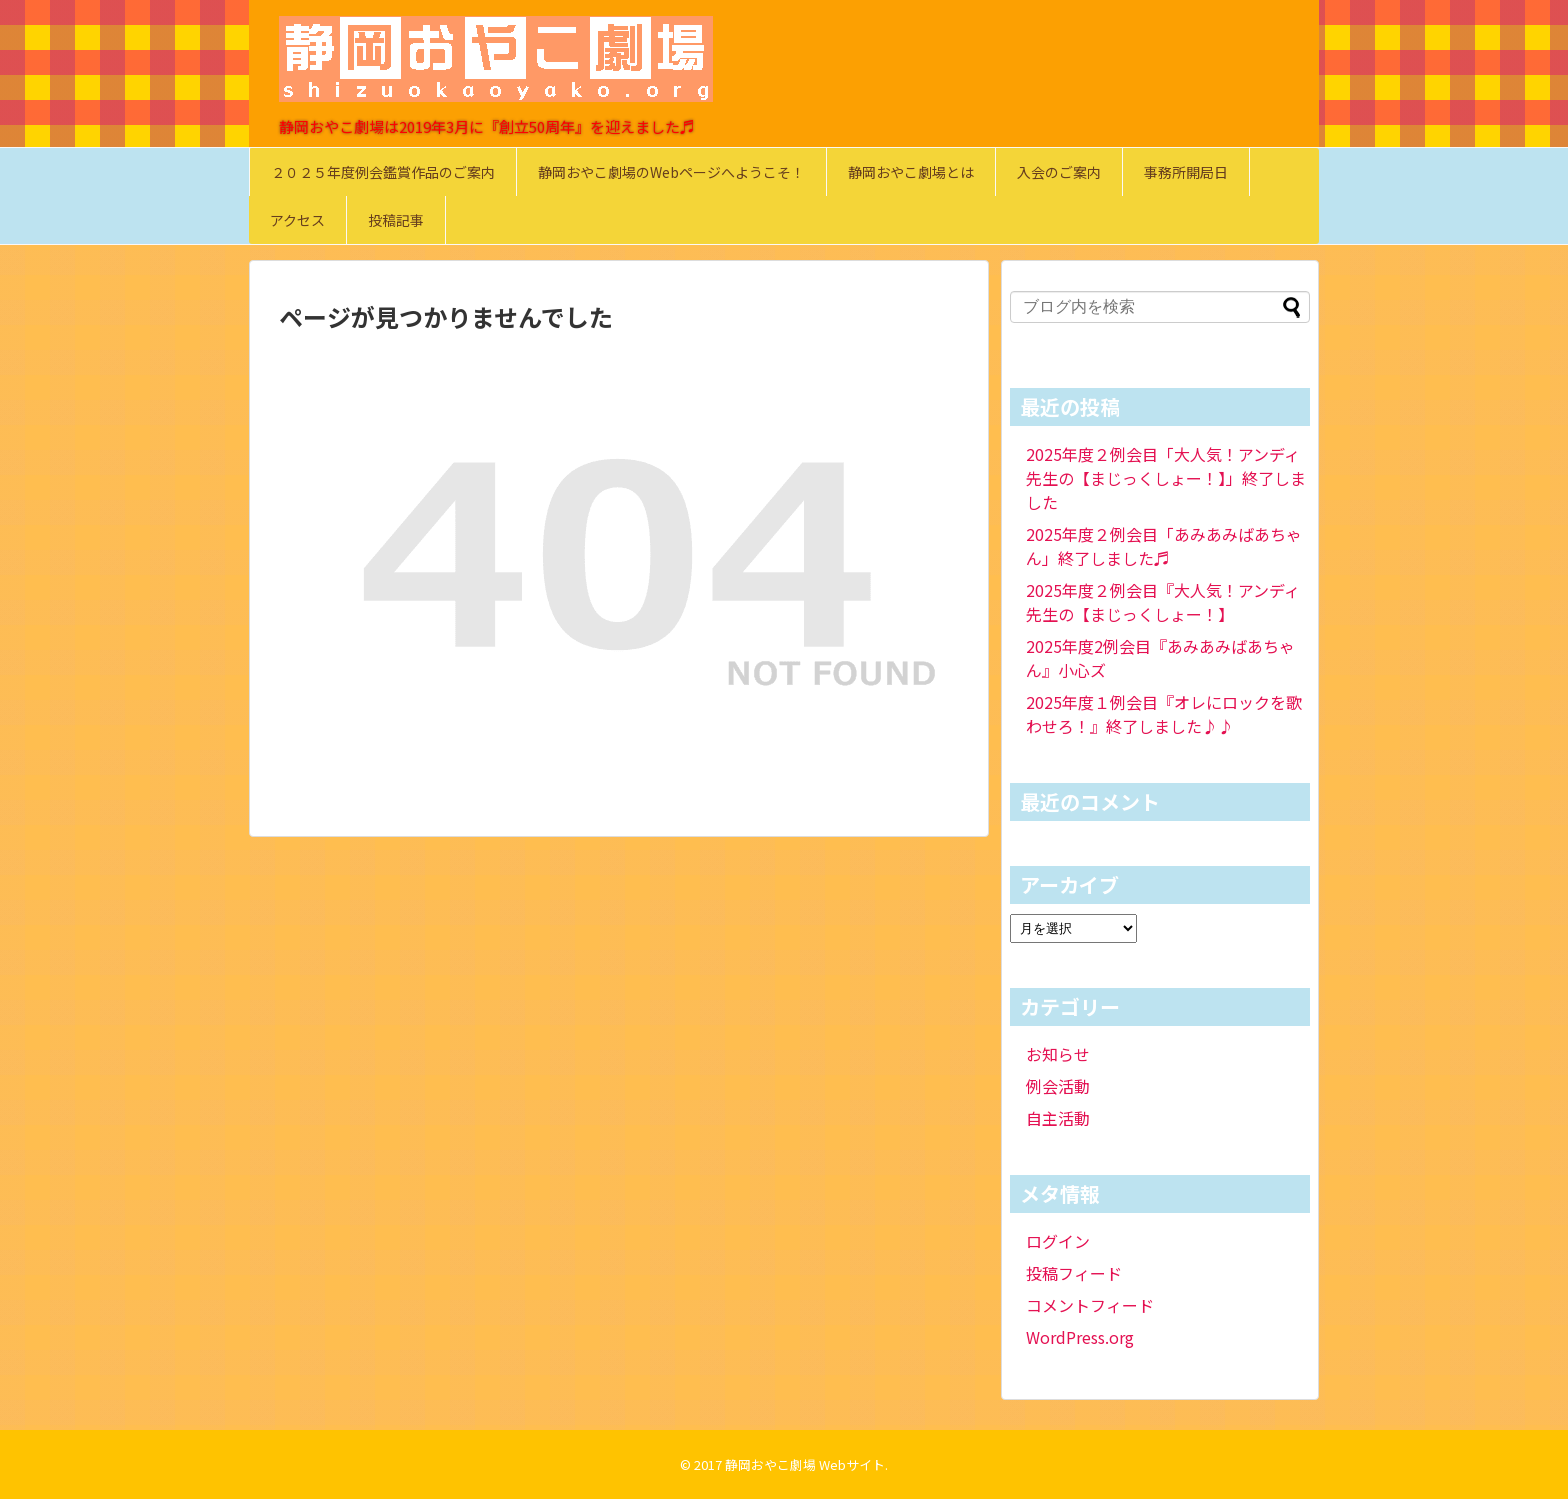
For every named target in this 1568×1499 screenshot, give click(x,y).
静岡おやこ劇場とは (911, 172)
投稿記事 (396, 220)
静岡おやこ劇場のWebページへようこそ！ (671, 172)
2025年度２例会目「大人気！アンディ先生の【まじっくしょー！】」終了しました (1166, 478)
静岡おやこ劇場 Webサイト (805, 1464)
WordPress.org (1080, 1337)
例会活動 (1058, 1086)
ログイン (1058, 1241)
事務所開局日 (1186, 172)
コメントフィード (1090, 1305)
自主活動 (1058, 1118)
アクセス (297, 220)
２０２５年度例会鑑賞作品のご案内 (383, 172)
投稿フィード (1074, 1273)
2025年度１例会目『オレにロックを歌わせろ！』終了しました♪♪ (1164, 714)
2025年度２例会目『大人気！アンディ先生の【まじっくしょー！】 (1163, 602)
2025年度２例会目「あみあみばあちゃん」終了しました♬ (1164, 546)
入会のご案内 (1059, 172)
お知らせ (1058, 1054)
